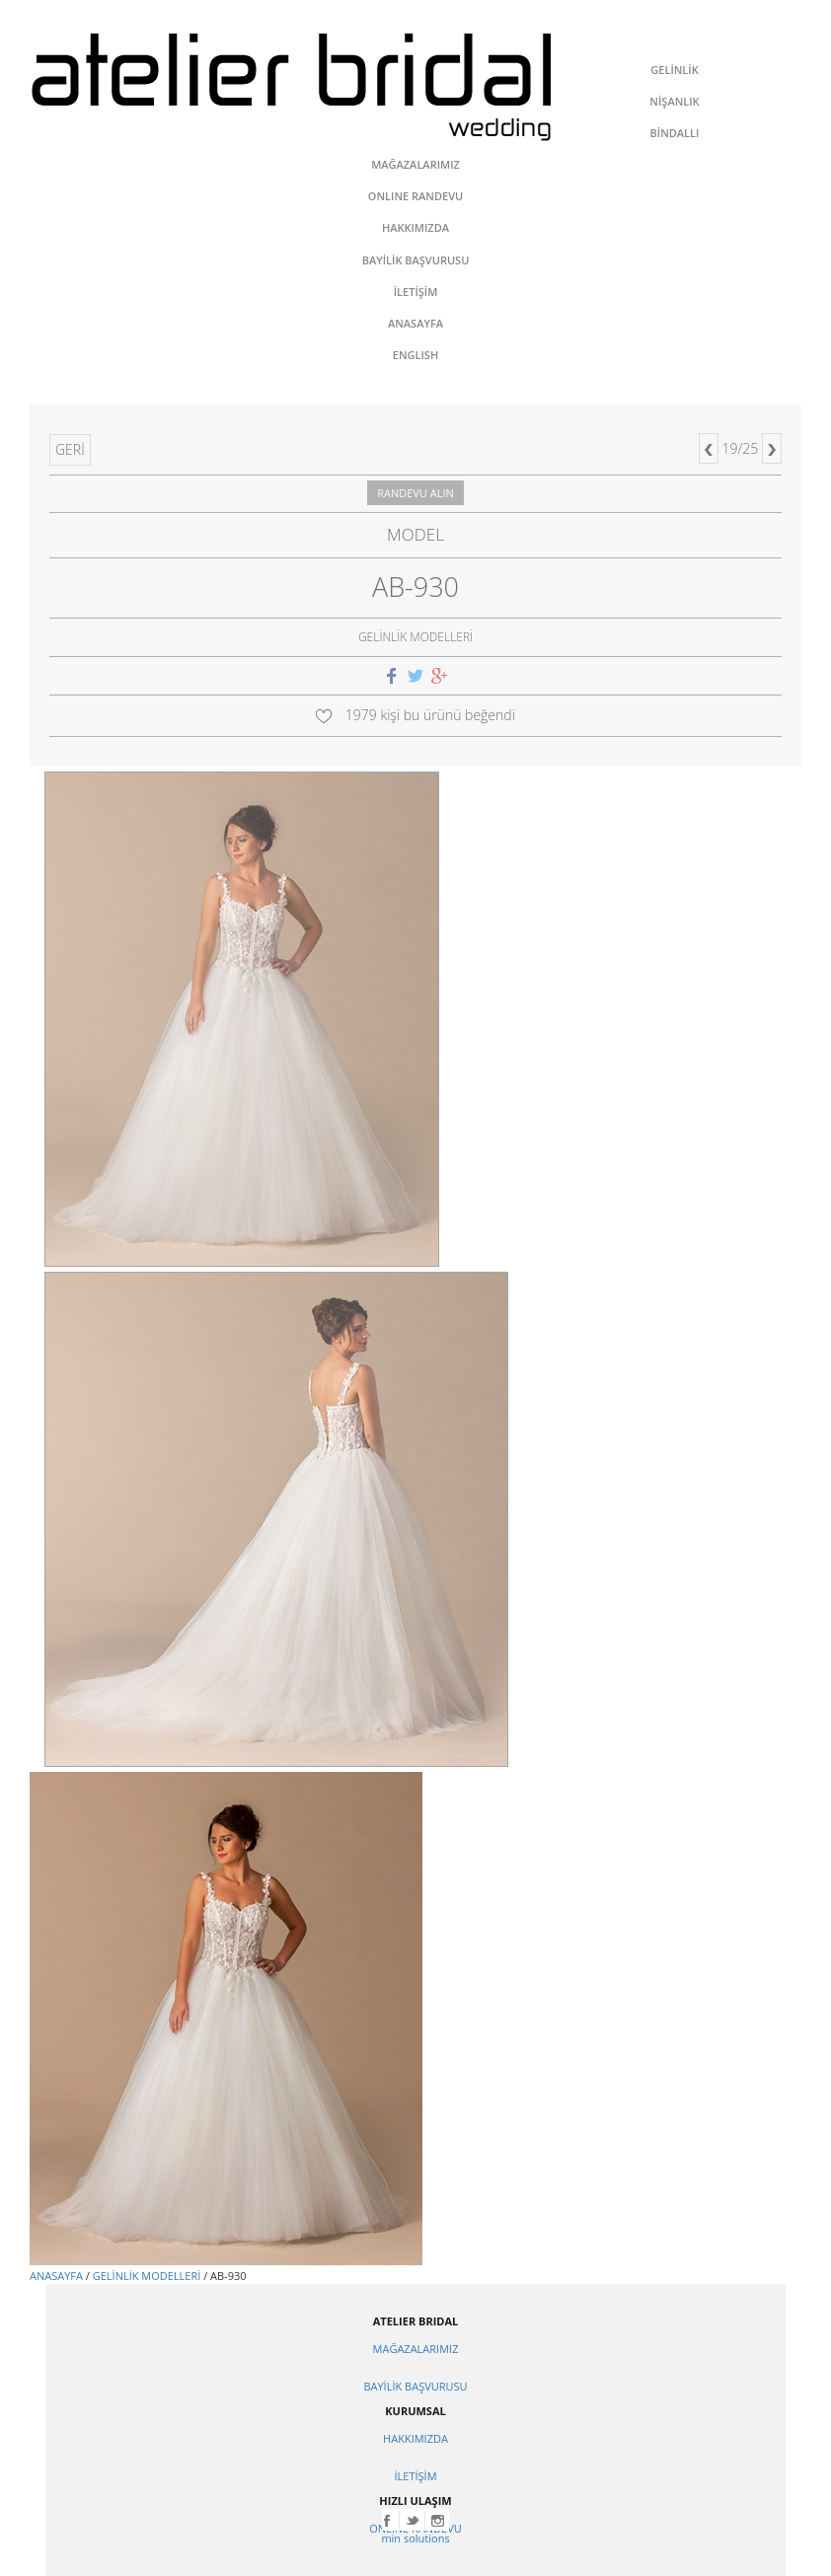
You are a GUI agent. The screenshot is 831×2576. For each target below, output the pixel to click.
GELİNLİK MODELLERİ (147, 2275)
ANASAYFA (56, 2275)
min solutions (415, 2538)
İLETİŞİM (415, 2475)
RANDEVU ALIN (415, 492)
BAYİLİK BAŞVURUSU (415, 2386)
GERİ (70, 449)
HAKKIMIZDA (415, 2438)
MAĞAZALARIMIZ (416, 2348)
